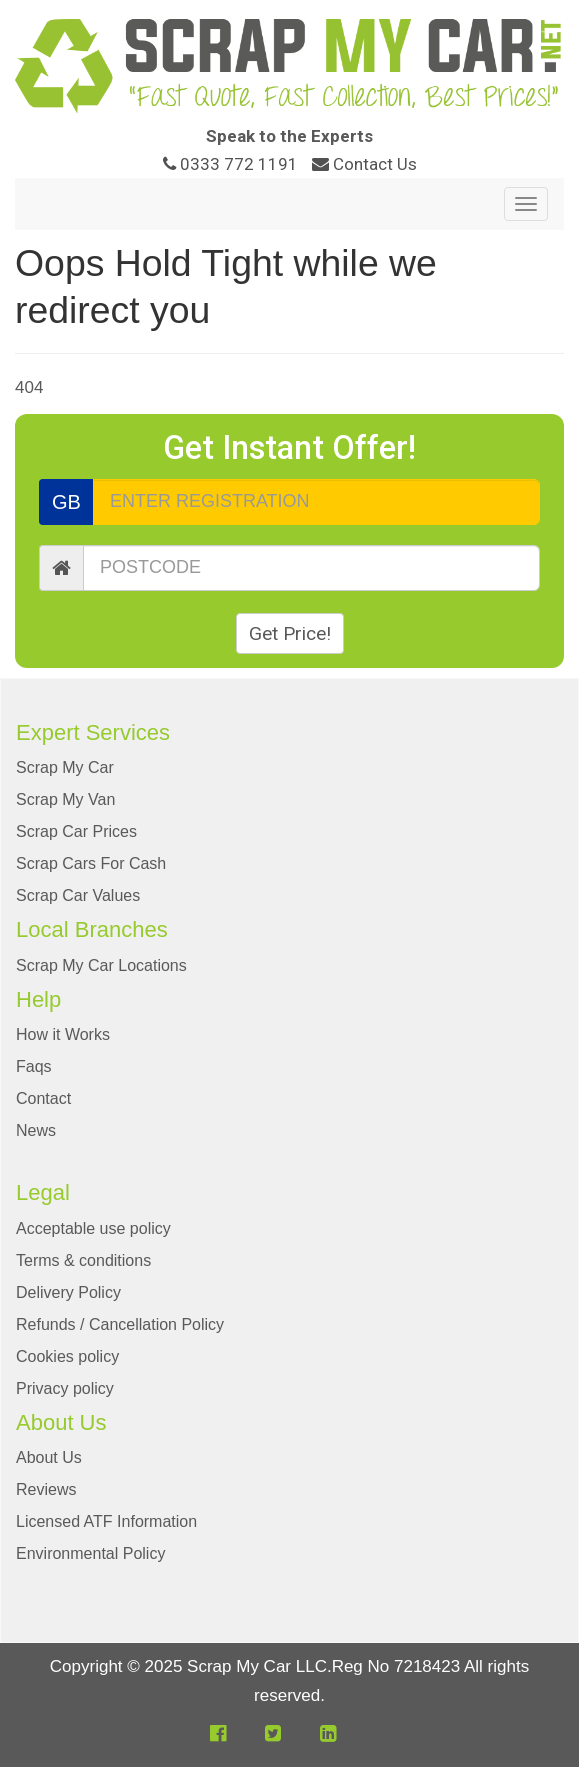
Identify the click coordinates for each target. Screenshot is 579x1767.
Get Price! (290, 633)
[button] (218, 1733)
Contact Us (364, 164)
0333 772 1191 (232, 164)
